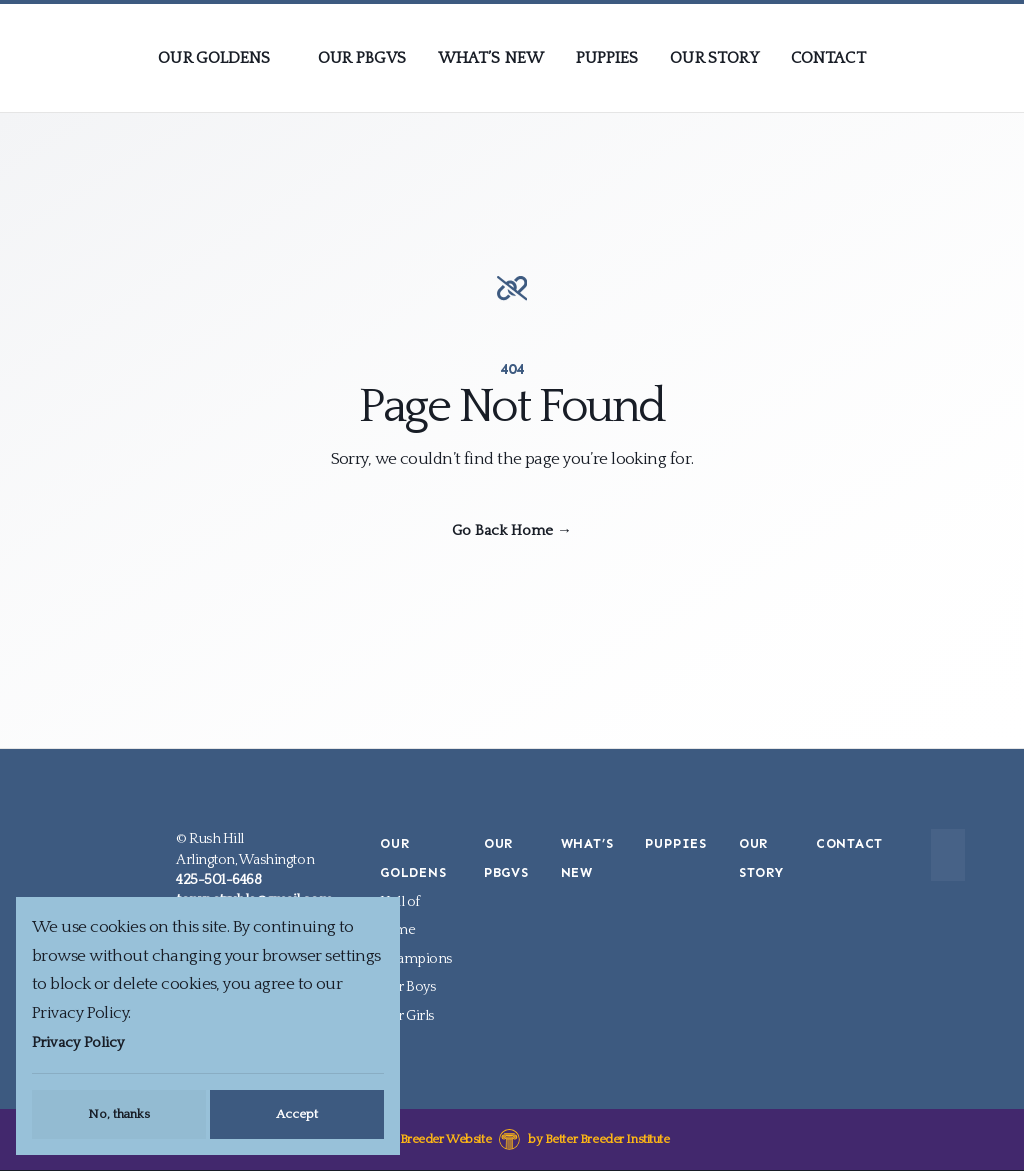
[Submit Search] (942, 855)
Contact (828, 58)
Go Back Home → (512, 530)
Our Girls (407, 1015)
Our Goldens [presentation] (214, 58)
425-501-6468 (218, 880)
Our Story (714, 58)
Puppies (607, 58)
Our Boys (407, 987)
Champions (416, 958)
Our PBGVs (362, 58)
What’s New (491, 58)
